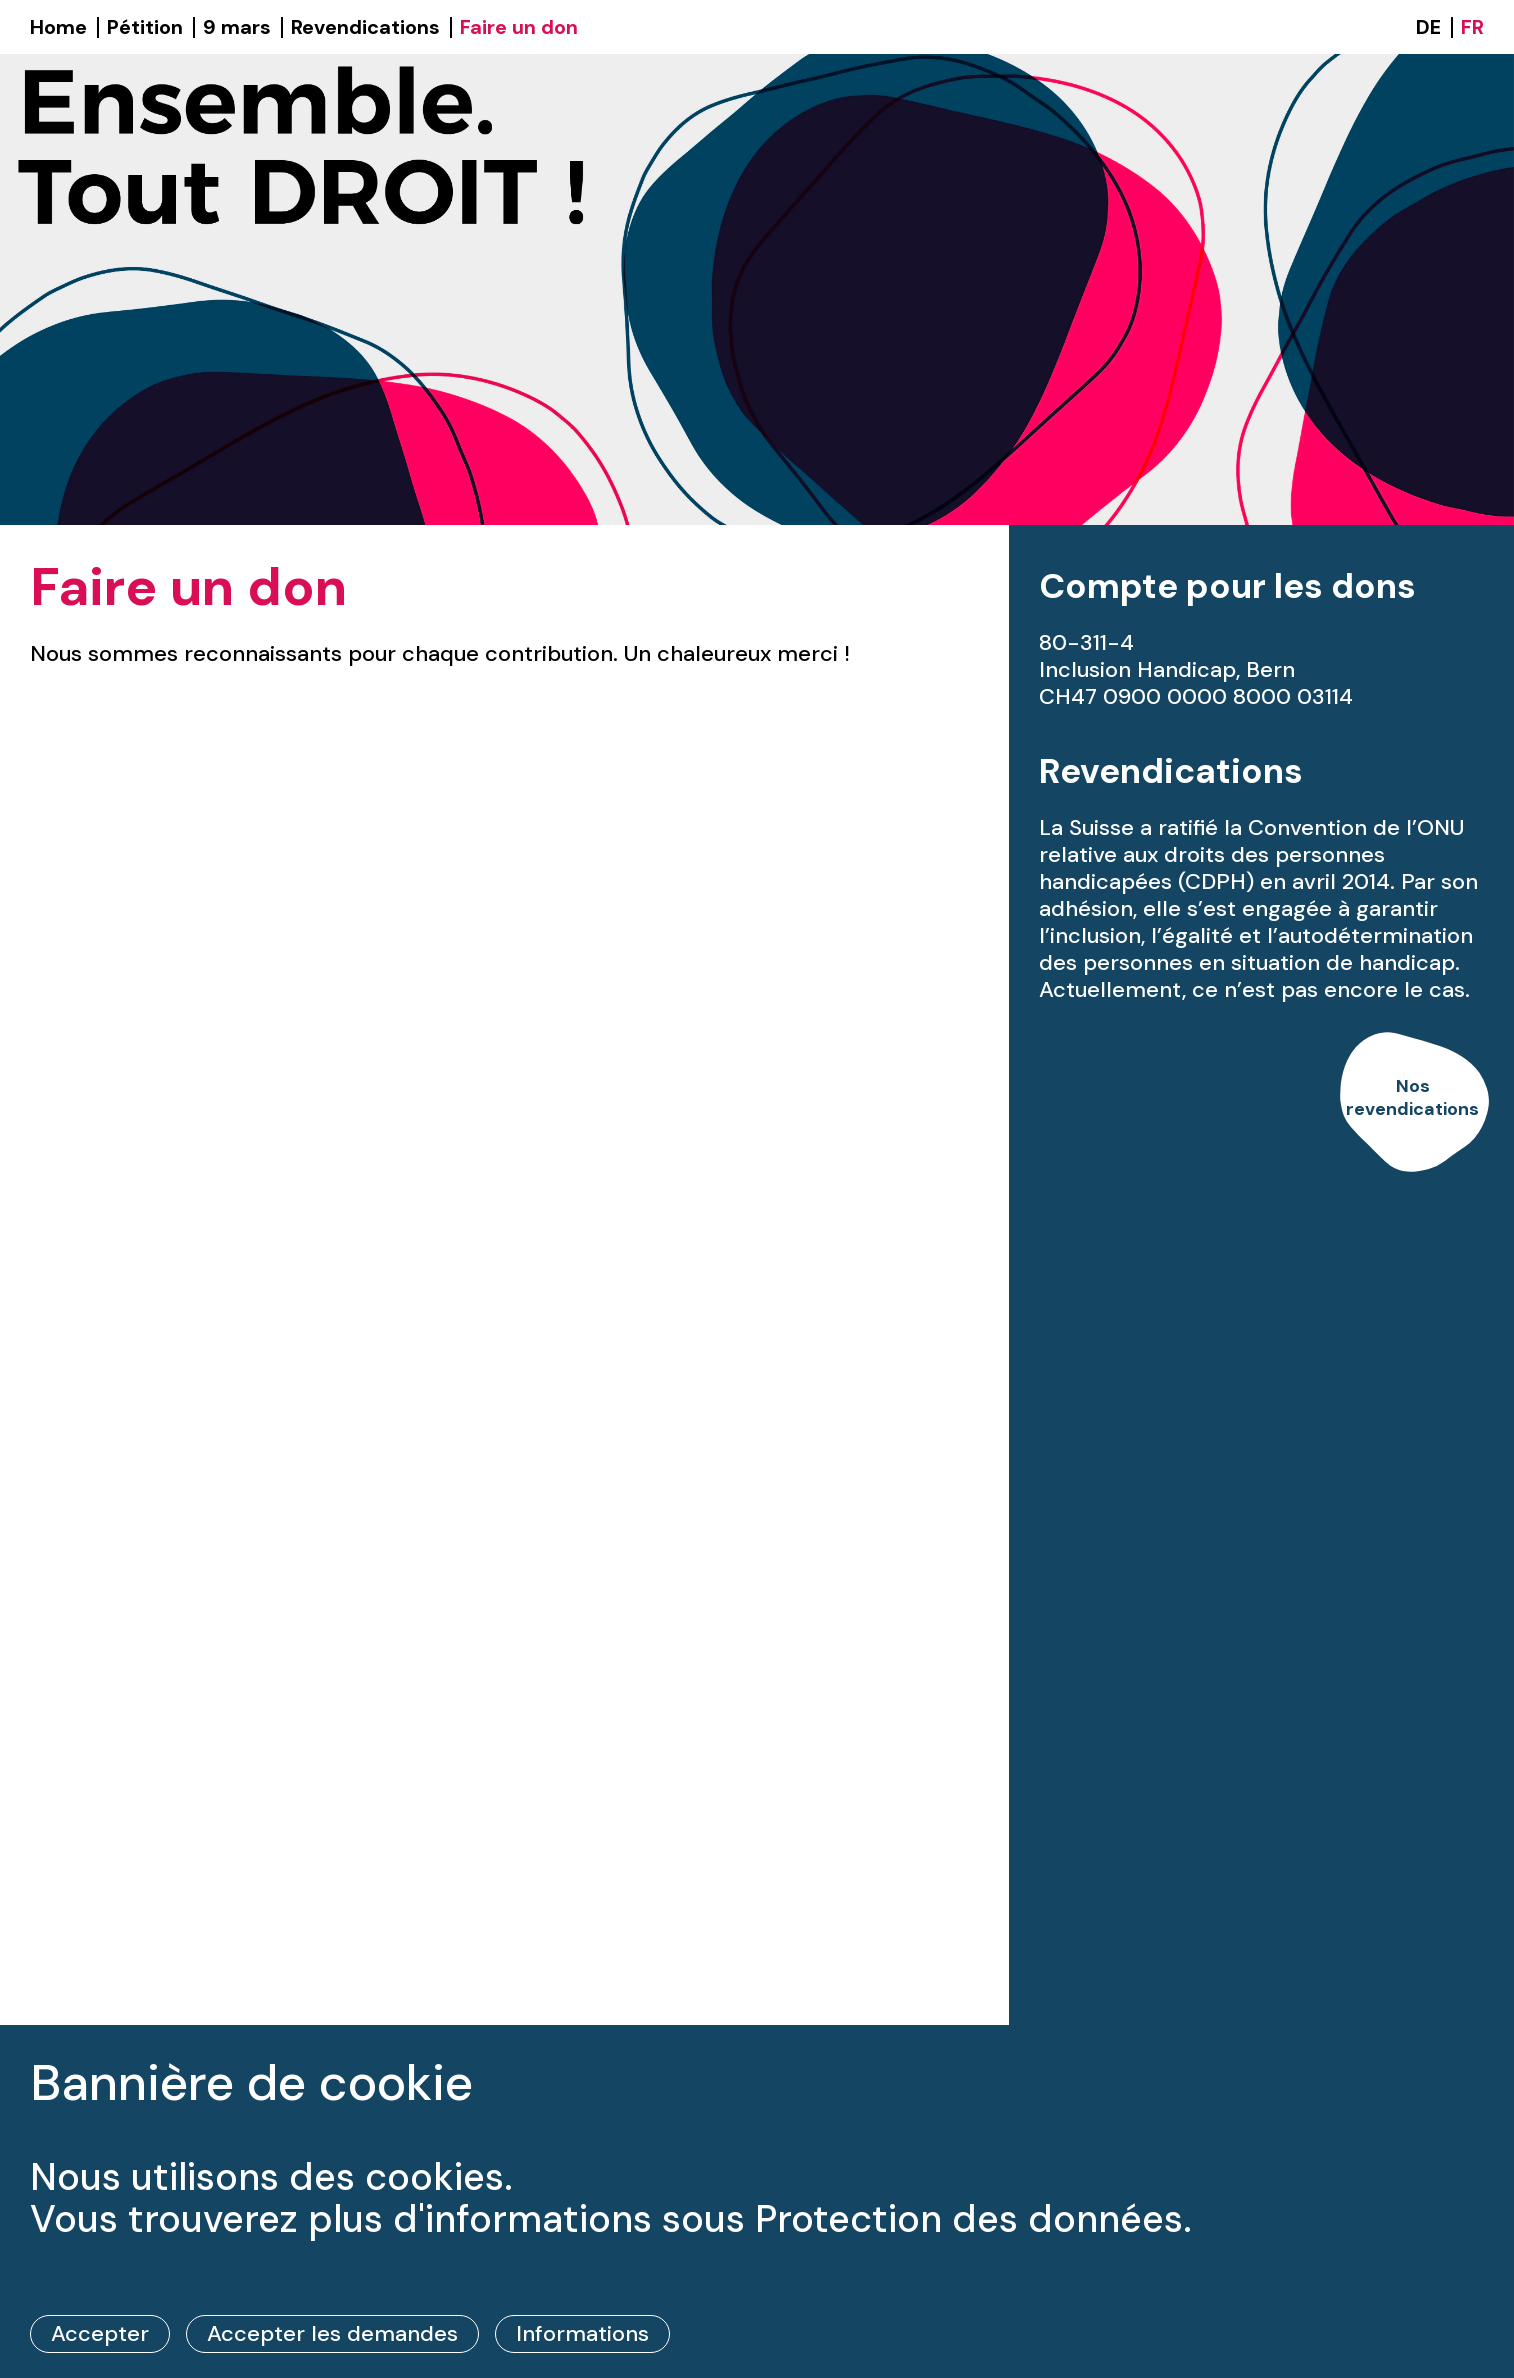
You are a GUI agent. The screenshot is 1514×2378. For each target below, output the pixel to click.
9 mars (237, 27)
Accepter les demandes (332, 2333)
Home (58, 27)
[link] (1413, 1103)
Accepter (100, 2333)
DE (1428, 27)
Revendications (365, 27)
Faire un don (519, 27)
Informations (582, 2333)
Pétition (145, 27)
